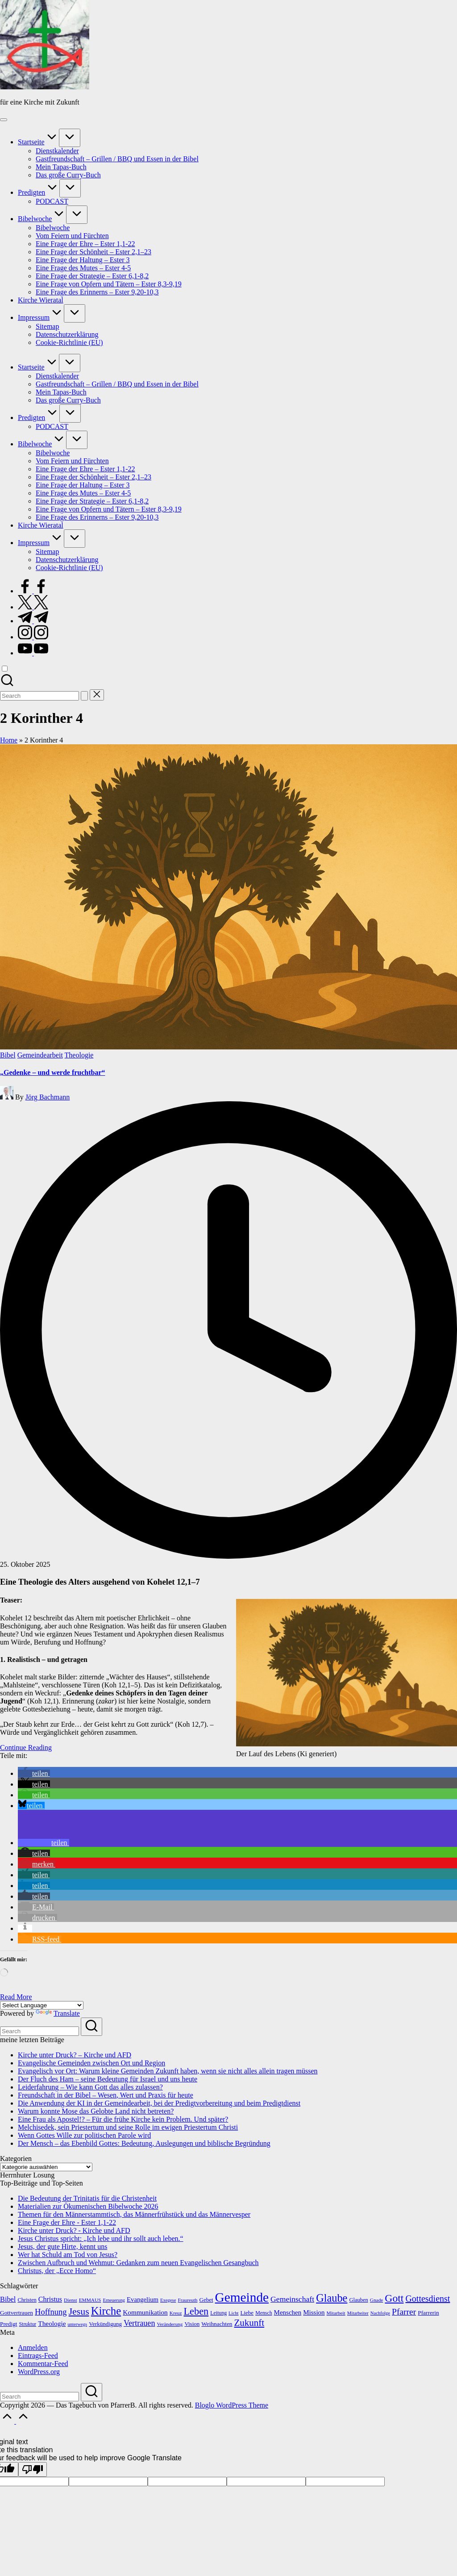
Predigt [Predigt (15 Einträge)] (8, 2323)
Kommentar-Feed (43, 2363)
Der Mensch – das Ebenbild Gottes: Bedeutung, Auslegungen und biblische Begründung (144, 2143)
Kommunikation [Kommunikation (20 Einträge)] (145, 2312)
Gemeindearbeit (40, 1055)
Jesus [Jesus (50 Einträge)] (79, 2311)
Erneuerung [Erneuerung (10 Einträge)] (114, 2300)
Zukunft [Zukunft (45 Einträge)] (249, 2322)
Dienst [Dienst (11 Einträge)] (70, 2300)
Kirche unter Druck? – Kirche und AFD (74, 2055)
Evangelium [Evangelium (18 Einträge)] (142, 2299)
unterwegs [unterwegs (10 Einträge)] (77, 2324)
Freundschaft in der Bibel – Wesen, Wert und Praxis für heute (105, 2095)
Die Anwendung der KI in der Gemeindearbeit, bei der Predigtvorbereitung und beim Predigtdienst (159, 2103)
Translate (58, 2013)
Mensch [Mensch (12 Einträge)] (263, 2313)
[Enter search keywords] (39, 2031)
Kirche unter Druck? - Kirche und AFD (74, 2230)
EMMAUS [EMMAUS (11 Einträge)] (90, 2300)
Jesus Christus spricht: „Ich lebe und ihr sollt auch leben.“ (100, 2238)
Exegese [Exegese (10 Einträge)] (168, 2300)
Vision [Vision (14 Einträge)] (191, 2323)
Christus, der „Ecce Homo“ (57, 2270)
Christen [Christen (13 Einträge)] (26, 2300)
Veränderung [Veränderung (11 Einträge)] (170, 2324)
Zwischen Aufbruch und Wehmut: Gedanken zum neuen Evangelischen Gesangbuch (138, 2262)
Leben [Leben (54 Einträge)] (195, 2311)
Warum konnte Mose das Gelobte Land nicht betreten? (96, 2111)
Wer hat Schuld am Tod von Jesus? (67, 2254)
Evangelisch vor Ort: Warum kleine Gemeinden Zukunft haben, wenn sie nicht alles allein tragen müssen (168, 2071)
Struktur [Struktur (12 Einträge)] (28, 2324)
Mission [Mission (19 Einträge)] (313, 2312)
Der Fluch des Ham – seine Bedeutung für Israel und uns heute (107, 2079)
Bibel (8, 1055)
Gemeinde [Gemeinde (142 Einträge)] (242, 2297)
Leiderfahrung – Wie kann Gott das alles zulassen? (90, 2087)
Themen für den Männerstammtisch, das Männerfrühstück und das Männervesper (134, 2214)
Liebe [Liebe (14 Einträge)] (247, 2312)
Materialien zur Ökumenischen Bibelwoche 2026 (88, 2206)
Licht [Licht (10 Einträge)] (233, 2313)
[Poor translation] (32, 2469)
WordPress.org (39, 2371)
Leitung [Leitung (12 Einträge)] (218, 2313)
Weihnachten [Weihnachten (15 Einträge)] (216, 2323)
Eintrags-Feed (38, 2355)
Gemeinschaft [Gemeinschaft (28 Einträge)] (292, 2299)
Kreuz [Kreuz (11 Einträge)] (176, 2313)
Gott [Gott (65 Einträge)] (394, 2298)
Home (8, 740)
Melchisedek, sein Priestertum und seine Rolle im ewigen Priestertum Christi (128, 2127)
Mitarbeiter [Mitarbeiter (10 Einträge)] (358, 2313)
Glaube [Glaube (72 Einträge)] (331, 2298)
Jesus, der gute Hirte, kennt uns (62, 2246)
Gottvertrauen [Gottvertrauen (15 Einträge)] (16, 2312)
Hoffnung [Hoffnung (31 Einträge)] (51, 2311)
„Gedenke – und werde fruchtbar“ (52, 1072)
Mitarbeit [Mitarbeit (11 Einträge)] (336, 2313)
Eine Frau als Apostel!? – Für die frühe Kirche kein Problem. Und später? (123, 2119)
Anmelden (33, 2347)
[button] (84, 696)
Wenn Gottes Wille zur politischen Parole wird (84, 2135)
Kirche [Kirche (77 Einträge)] (106, 2311)
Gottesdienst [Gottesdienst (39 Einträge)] (427, 2298)
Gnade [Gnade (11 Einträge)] (376, 2300)
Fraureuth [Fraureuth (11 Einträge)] (187, 2300)
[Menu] (3, 119)
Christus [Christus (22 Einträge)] (50, 2299)
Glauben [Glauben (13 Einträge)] (358, 2300)
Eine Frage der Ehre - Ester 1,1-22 (67, 2222)
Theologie (79, 1055)
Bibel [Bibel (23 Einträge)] (8, 2299)
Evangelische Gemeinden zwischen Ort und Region (91, 2063)
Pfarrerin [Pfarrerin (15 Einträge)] (428, 2312)
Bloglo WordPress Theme (231, 2405)
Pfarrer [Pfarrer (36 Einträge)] (404, 2311)
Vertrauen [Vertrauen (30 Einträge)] (139, 2323)
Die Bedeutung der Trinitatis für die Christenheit (87, 2198)
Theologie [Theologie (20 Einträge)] (52, 2323)
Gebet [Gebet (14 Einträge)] (206, 2299)
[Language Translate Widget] (41, 2005)
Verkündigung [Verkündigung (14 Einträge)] (105, 2323)
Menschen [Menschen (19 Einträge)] (288, 2312)
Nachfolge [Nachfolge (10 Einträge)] (380, 2313)
